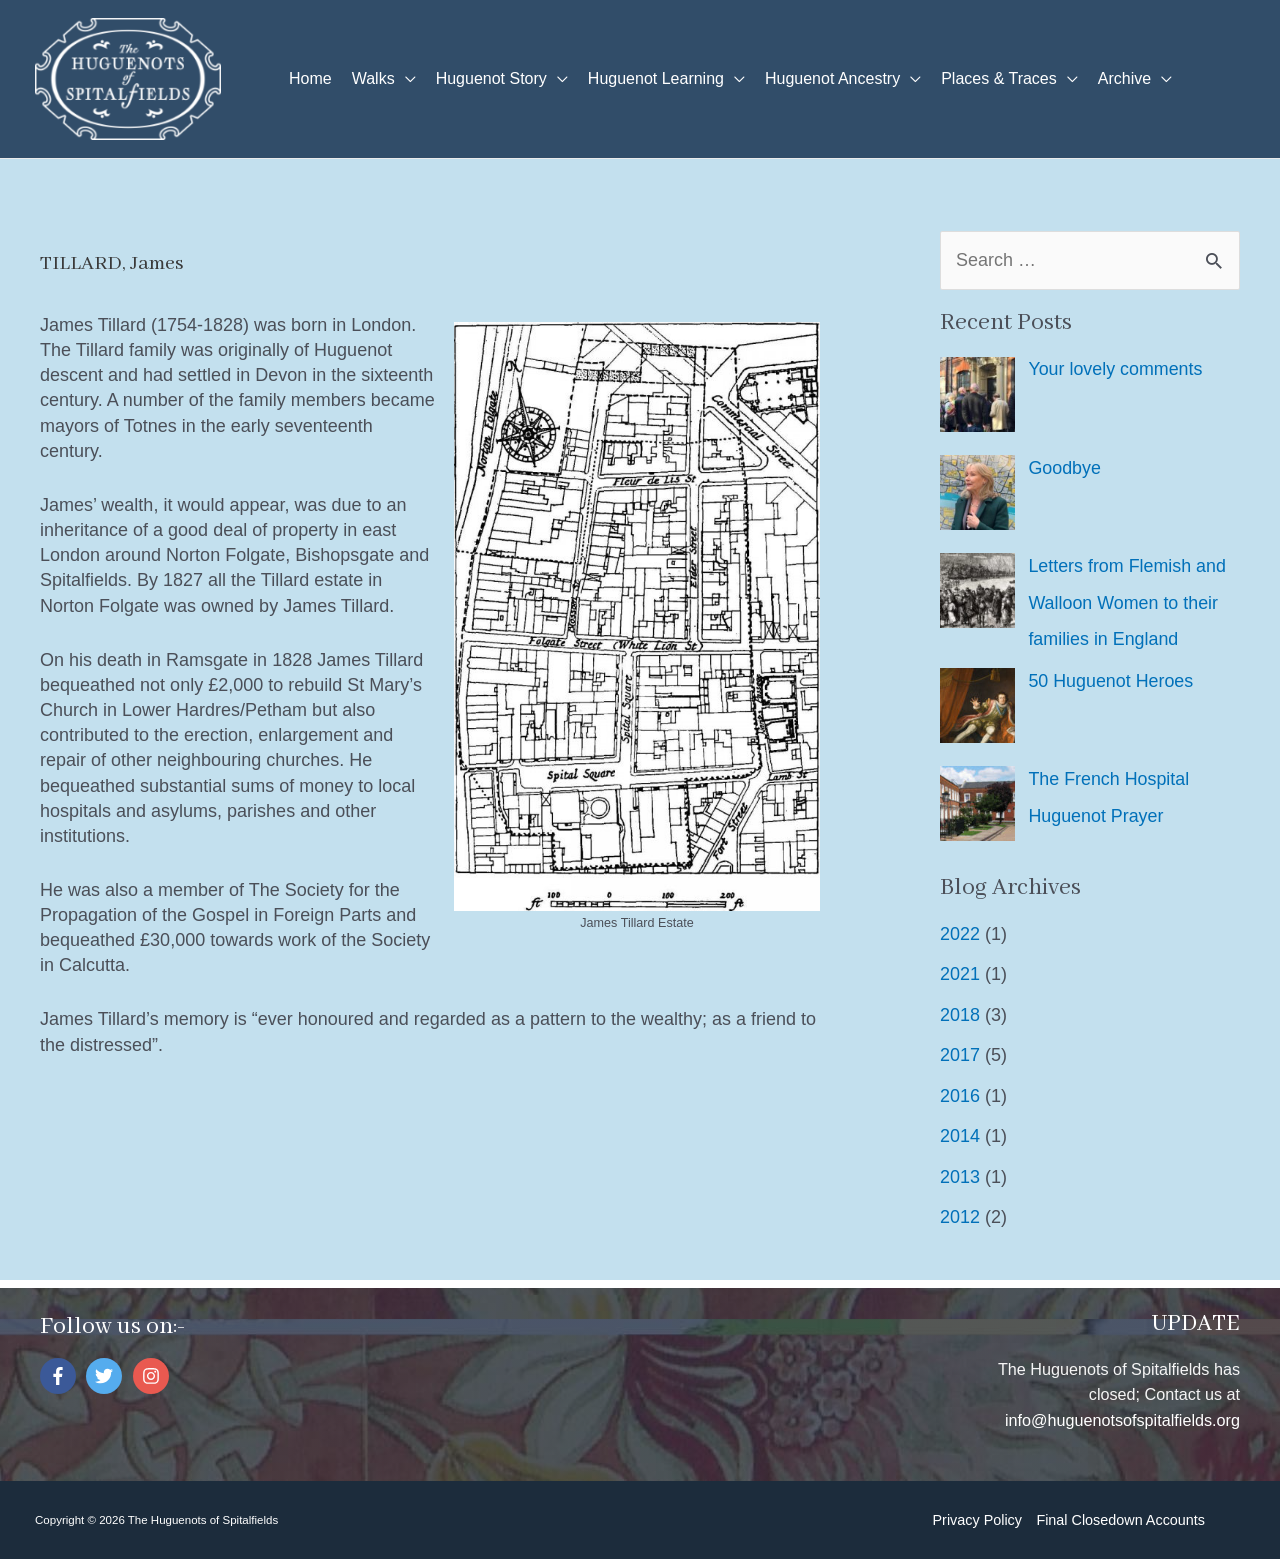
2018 (960, 1013)
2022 (960, 932)
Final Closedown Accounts (1120, 1519)
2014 (960, 1135)
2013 (960, 1175)
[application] (405, 79)
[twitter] (106, 1375)
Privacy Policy (977, 1519)
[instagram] (153, 1375)
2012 (960, 1216)
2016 (960, 1094)
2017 (960, 1054)
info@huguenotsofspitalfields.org (1122, 1418)
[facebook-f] (60, 1375)
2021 (960, 973)
